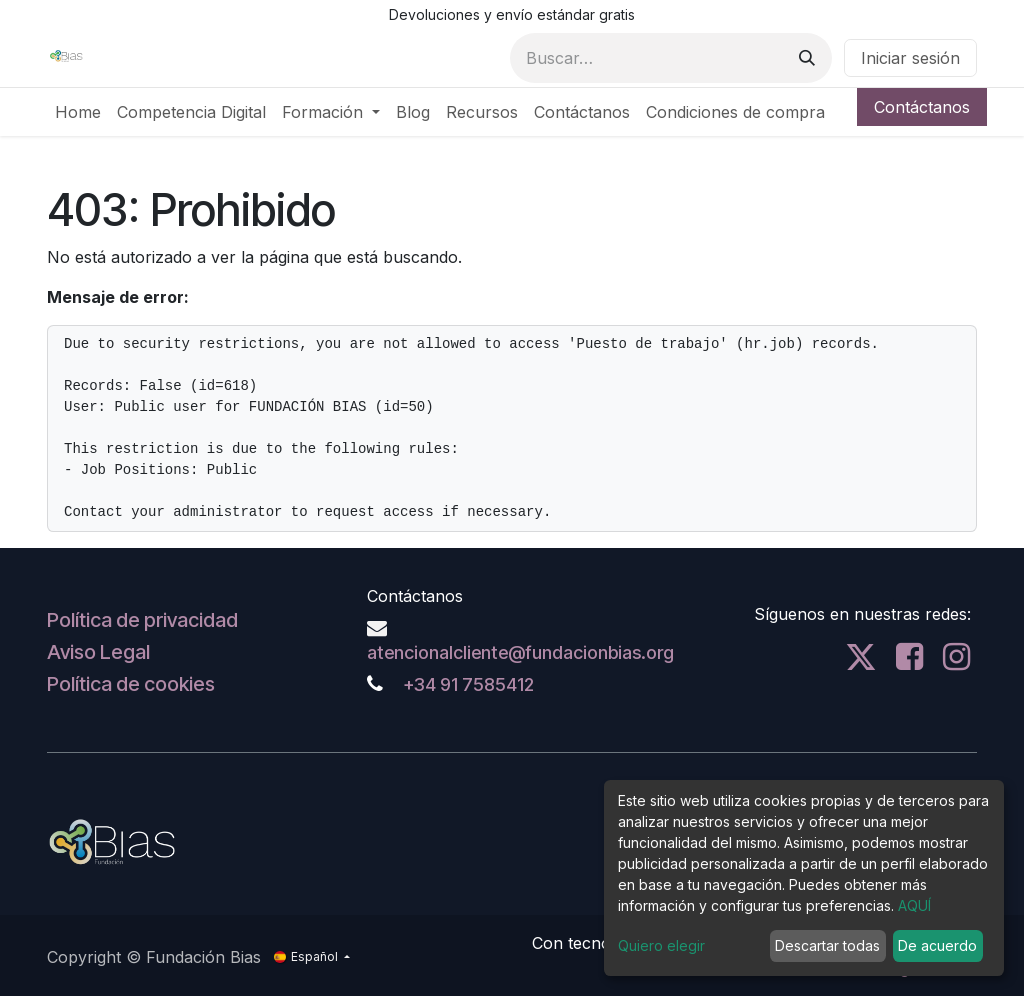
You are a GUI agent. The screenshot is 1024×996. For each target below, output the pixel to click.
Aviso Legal (98, 652)
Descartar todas (827, 945)
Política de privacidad (142, 620)
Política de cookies (131, 684)
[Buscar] (807, 58)
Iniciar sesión (910, 58)
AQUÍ (914, 905)
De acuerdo (937, 945)
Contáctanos (922, 107)
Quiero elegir (661, 945)
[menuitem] (78, 112)
